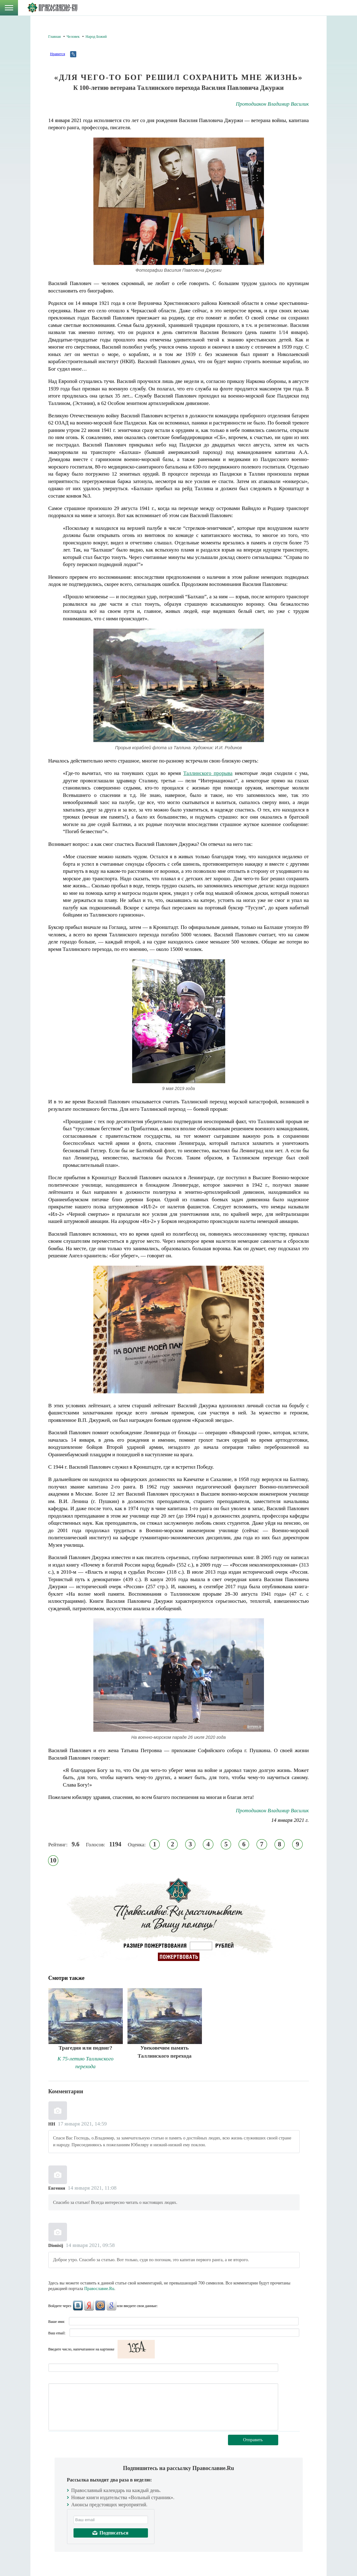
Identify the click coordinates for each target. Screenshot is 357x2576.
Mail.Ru (100, 2305)
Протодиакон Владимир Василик (272, 104)
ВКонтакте (78, 2305)
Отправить (253, 2440)
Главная (54, 36)
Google (111, 2305)
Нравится (57, 54)
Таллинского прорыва (207, 773)
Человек (73, 36)
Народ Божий (96, 36)
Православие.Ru (99, 2288)
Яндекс (89, 2305)
